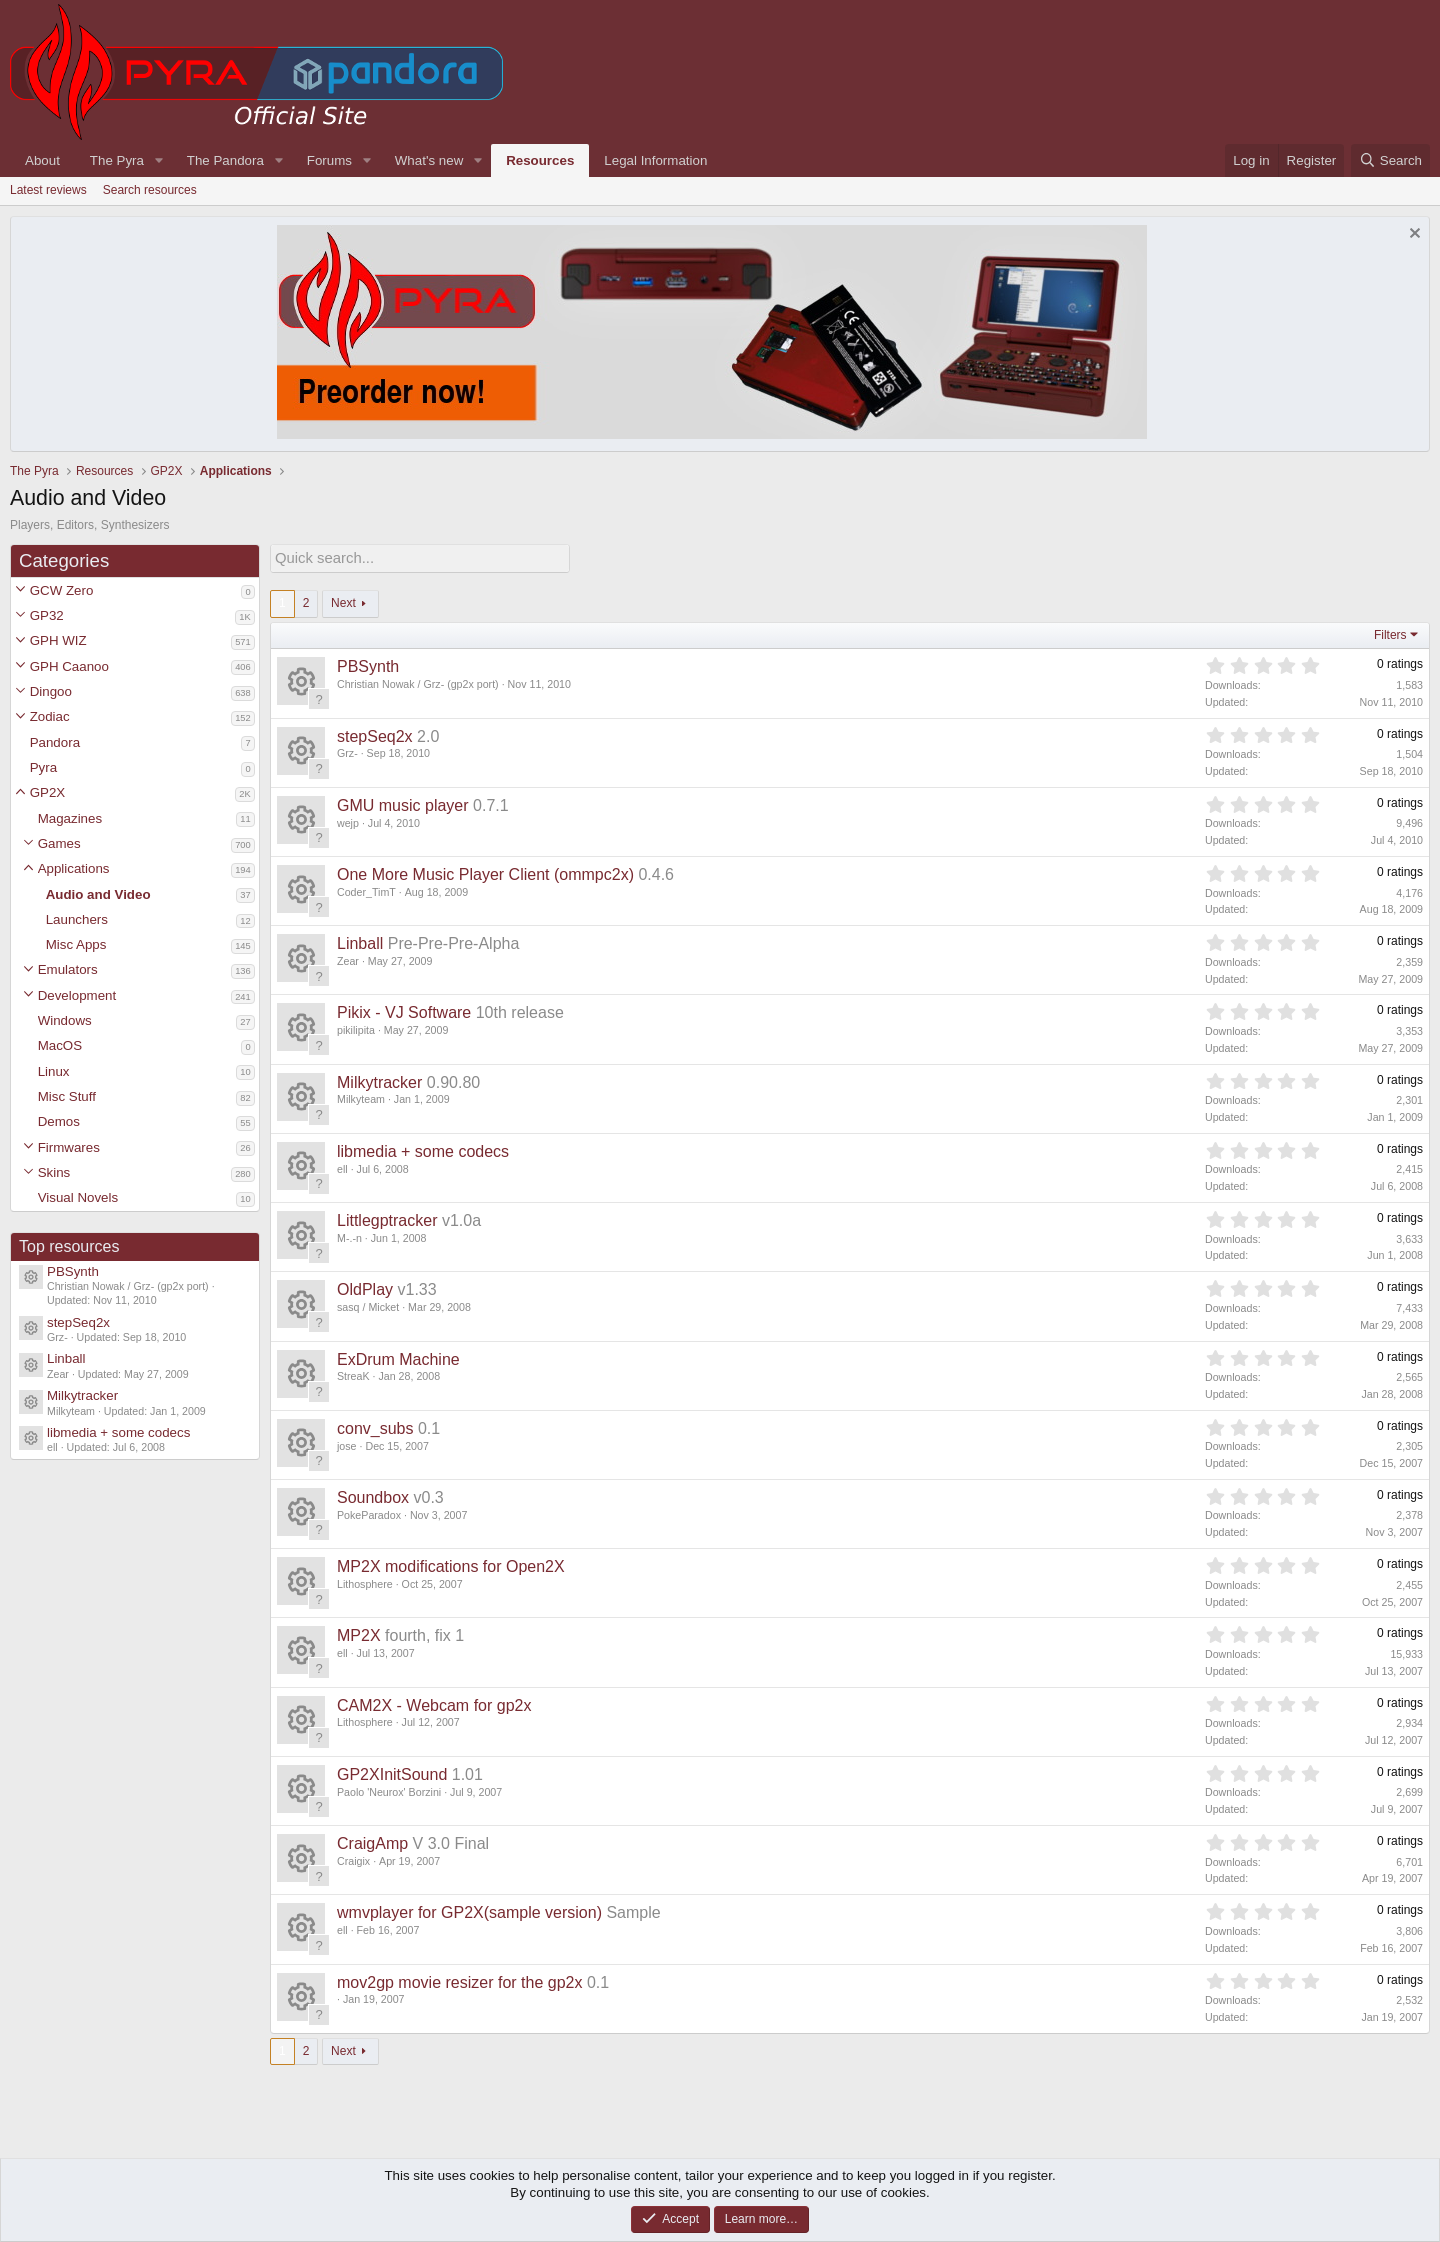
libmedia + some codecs (118, 1432)
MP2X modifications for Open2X (451, 1564)
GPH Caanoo (69, 666)
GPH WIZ (58, 640)
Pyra (43, 767)
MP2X (359, 1633)
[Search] (1390, 160)
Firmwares (69, 1147)
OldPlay (365, 1287)
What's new (429, 160)
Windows (65, 1020)
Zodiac (50, 716)
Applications (74, 868)
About (42, 160)
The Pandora (225, 160)
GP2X (48, 792)
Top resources (69, 1246)
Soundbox (373, 1495)
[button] (20, 590)
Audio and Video (98, 894)
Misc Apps (76, 944)
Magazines (70, 818)
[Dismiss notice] (1412, 235)
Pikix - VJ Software (404, 1010)
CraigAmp (372, 1841)
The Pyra (117, 160)
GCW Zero (62, 590)
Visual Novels (78, 1197)
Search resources (150, 190)
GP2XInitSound (392, 1772)
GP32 (47, 615)
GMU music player (403, 803)
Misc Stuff (67, 1096)
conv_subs (375, 1426)
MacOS (60, 1045)
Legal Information (655, 160)
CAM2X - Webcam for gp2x (434, 1703)
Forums (329, 160)
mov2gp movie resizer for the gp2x (459, 1980)
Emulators (68, 969)
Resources (540, 160)
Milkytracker (82, 1395)
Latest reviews (48, 190)
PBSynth (73, 1271)
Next (343, 601)
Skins (54, 1172)
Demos (59, 1121)
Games (59, 843)
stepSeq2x (78, 1322)
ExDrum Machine (398, 1357)
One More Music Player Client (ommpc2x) (485, 872)
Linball (66, 1358)
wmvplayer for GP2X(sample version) (469, 1910)
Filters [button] (1390, 633)
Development (77, 995)
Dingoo (51, 691)
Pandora (55, 742)
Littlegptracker (387, 1218)
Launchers (77, 919)
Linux (54, 1071)
